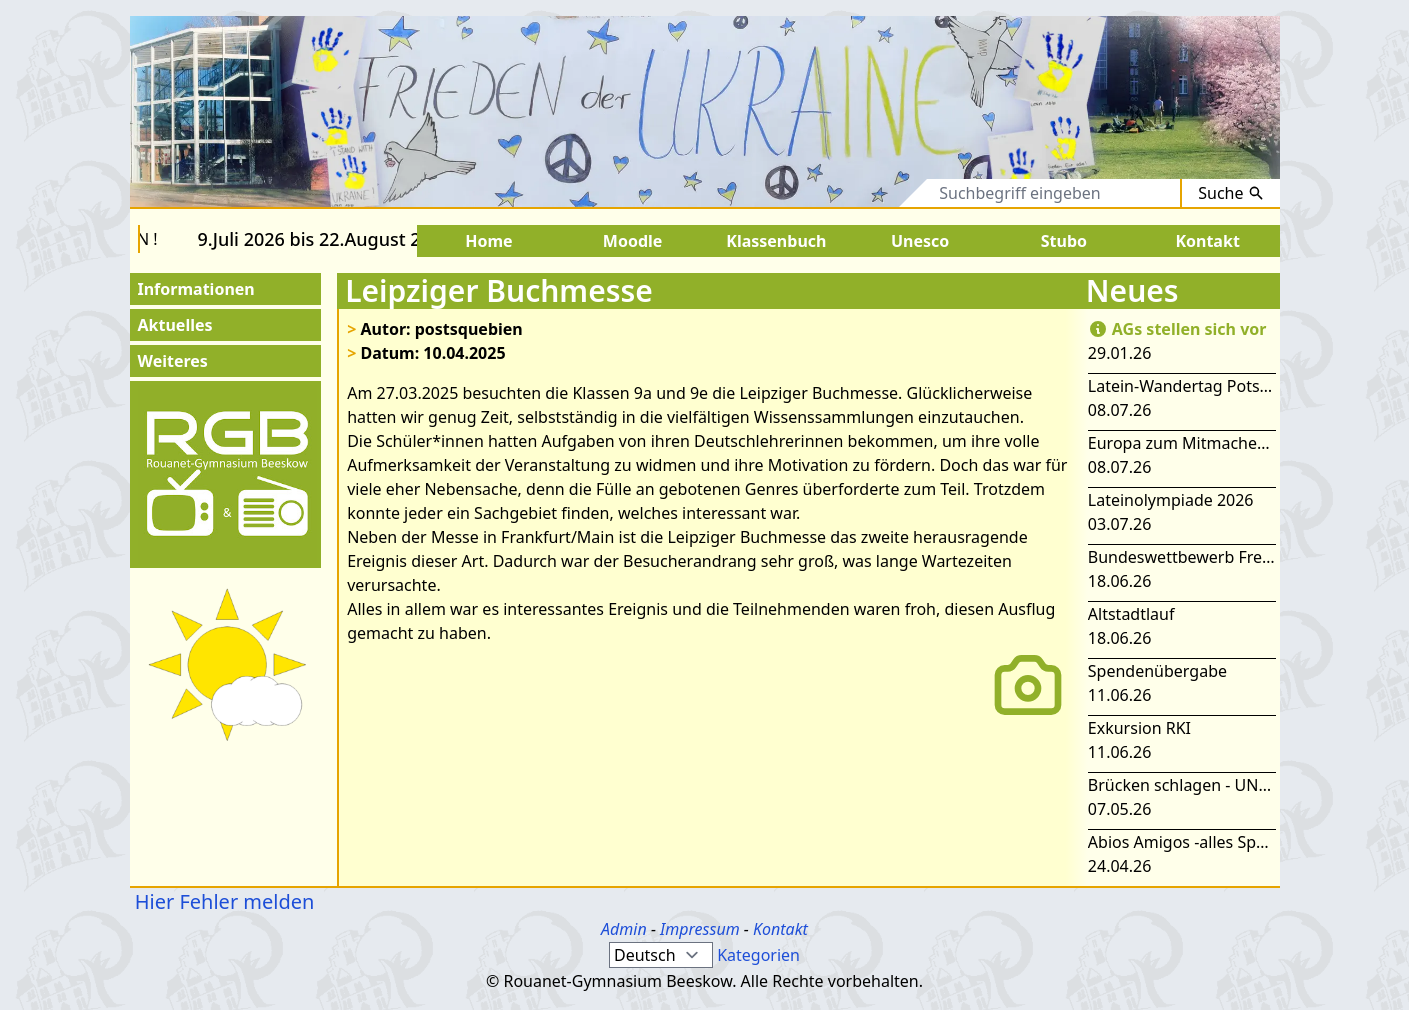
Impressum (700, 929)
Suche (1230, 193)
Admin (624, 929)
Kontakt (780, 929)
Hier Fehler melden (222, 901)
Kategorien (758, 955)
